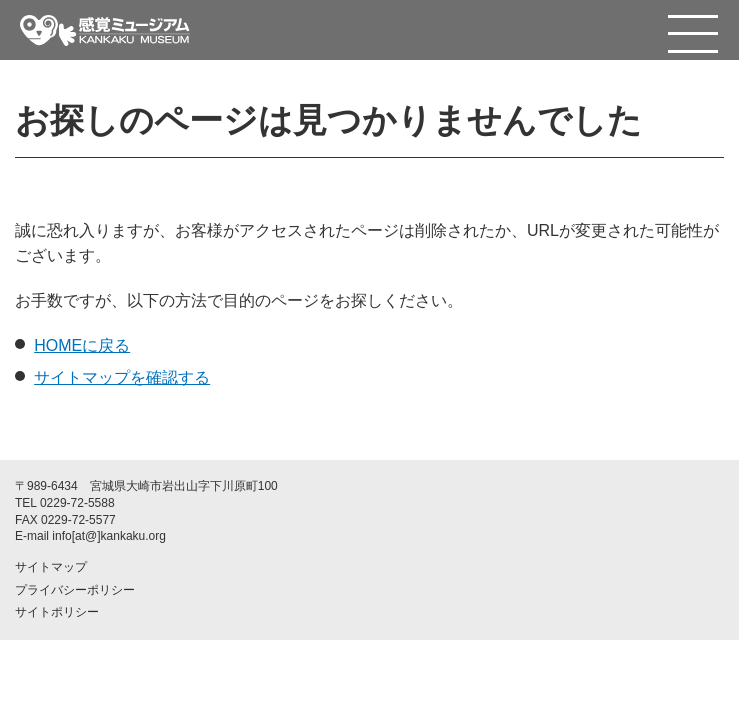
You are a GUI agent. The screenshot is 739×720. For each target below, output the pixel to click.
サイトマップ (51, 567)
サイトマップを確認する (122, 377)
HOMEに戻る (82, 345)
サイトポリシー (57, 612)
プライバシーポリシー (75, 590)
